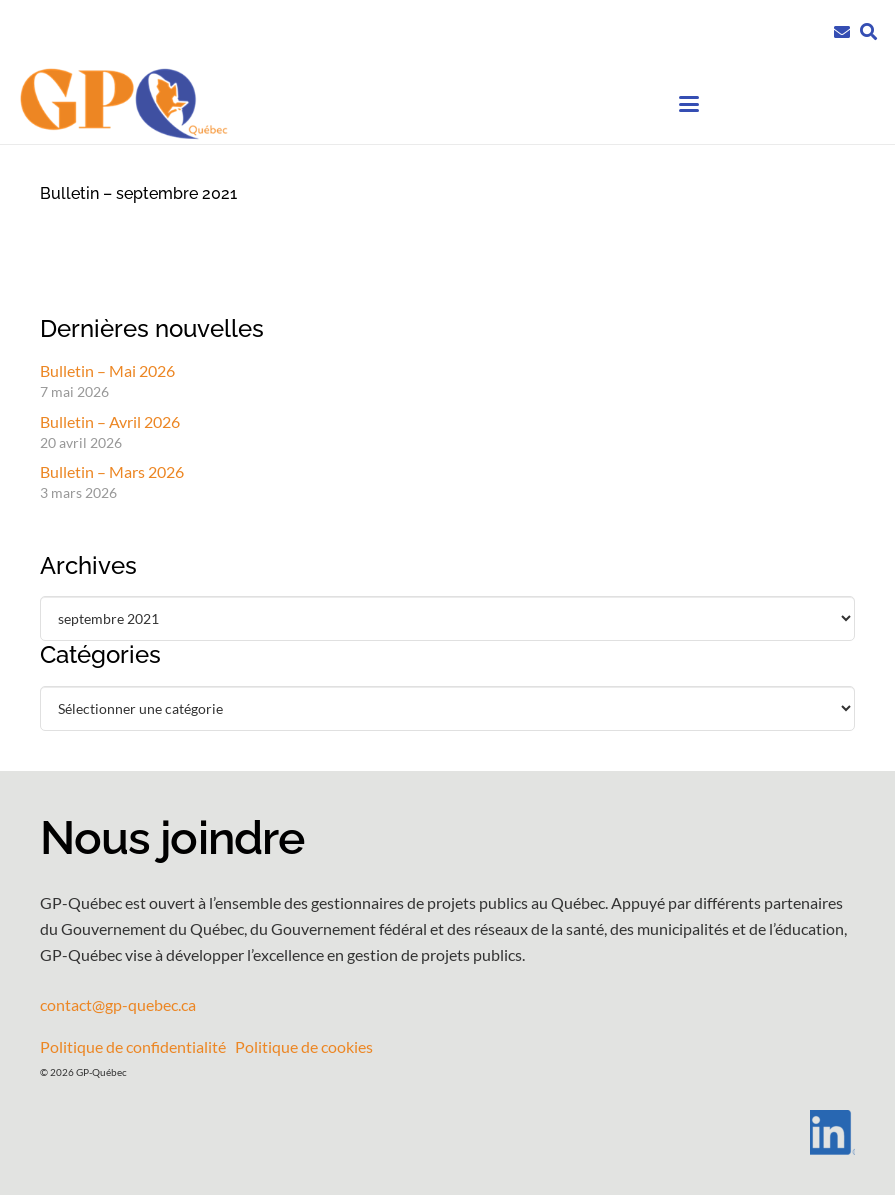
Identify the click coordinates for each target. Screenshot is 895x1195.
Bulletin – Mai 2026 (107, 370)
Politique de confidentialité (133, 1046)
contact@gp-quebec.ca (118, 1004)
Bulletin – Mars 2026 (112, 471)
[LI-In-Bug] (447, 1132)
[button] (868, 32)
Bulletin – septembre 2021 (138, 193)
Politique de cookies (304, 1046)
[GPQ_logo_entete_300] (123, 104)
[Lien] (842, 29)
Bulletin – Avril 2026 (110, 421)
